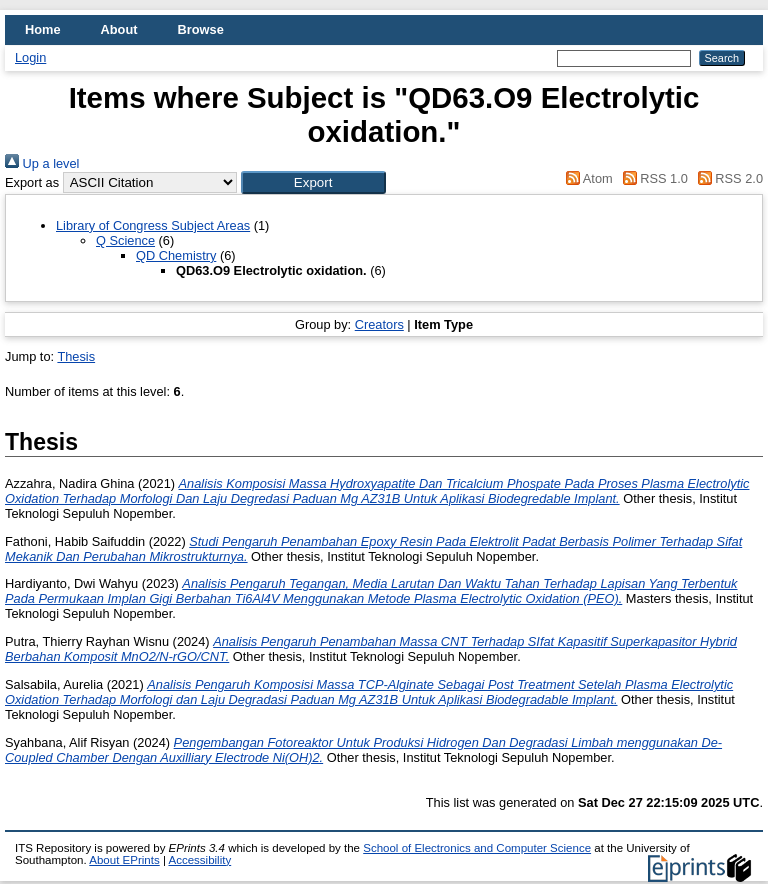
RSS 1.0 (652, 178)
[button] (313, 182)
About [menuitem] (119, 29)
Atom (586, 178)
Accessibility (199, 860)
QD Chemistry (176, 255)
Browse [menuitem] (201, 29)
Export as (32, 182)
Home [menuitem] (43, 29)
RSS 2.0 (727, 178)
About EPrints (124, 860)
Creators (379, 324)
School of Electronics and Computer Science (477, 848)
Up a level (42, 163)
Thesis (76, 356)
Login (30, 57)
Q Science (125, 240)
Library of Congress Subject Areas (153, 225)
